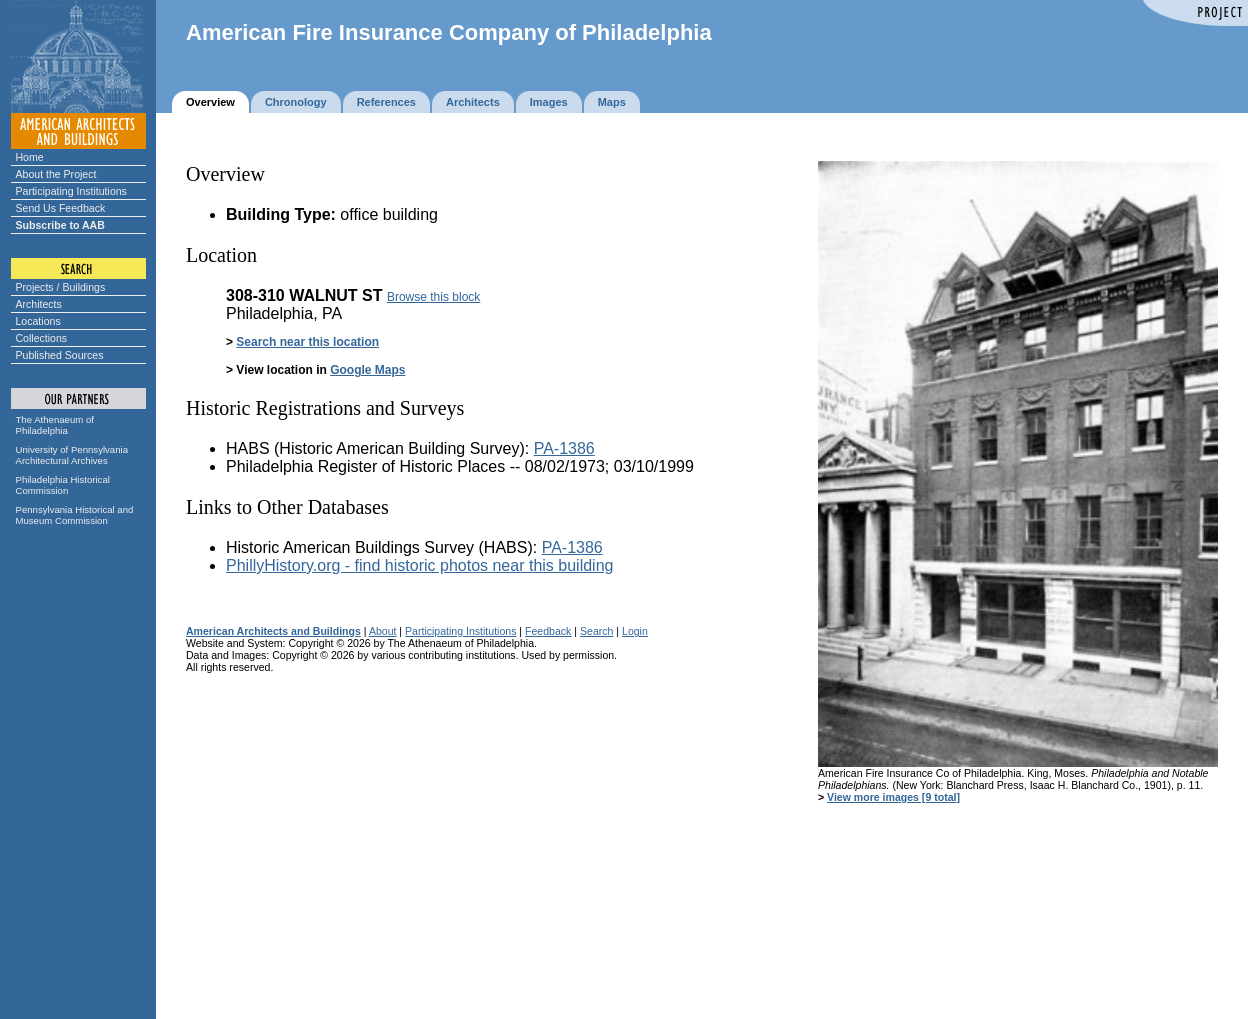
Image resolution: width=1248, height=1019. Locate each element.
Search (596, 631)
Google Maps (367, 370)
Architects (39, 304)
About (383, 631)
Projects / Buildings (61, 287)
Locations (38, 321)
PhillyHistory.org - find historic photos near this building (419, 565)
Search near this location (307, 342)
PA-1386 (564, 448)
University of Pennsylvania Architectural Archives (72, 455)
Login (635, 631)
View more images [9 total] (893, 797)
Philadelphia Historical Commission (63, 485)
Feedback (548, 631)
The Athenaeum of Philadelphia (55, 425)
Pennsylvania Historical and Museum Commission (75, 515)
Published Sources (60, 355)
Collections (42, 338)
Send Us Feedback (61, 208)
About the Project (56, 174)
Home (30, 157)
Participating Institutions (71, 191)
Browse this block (433, 297)
